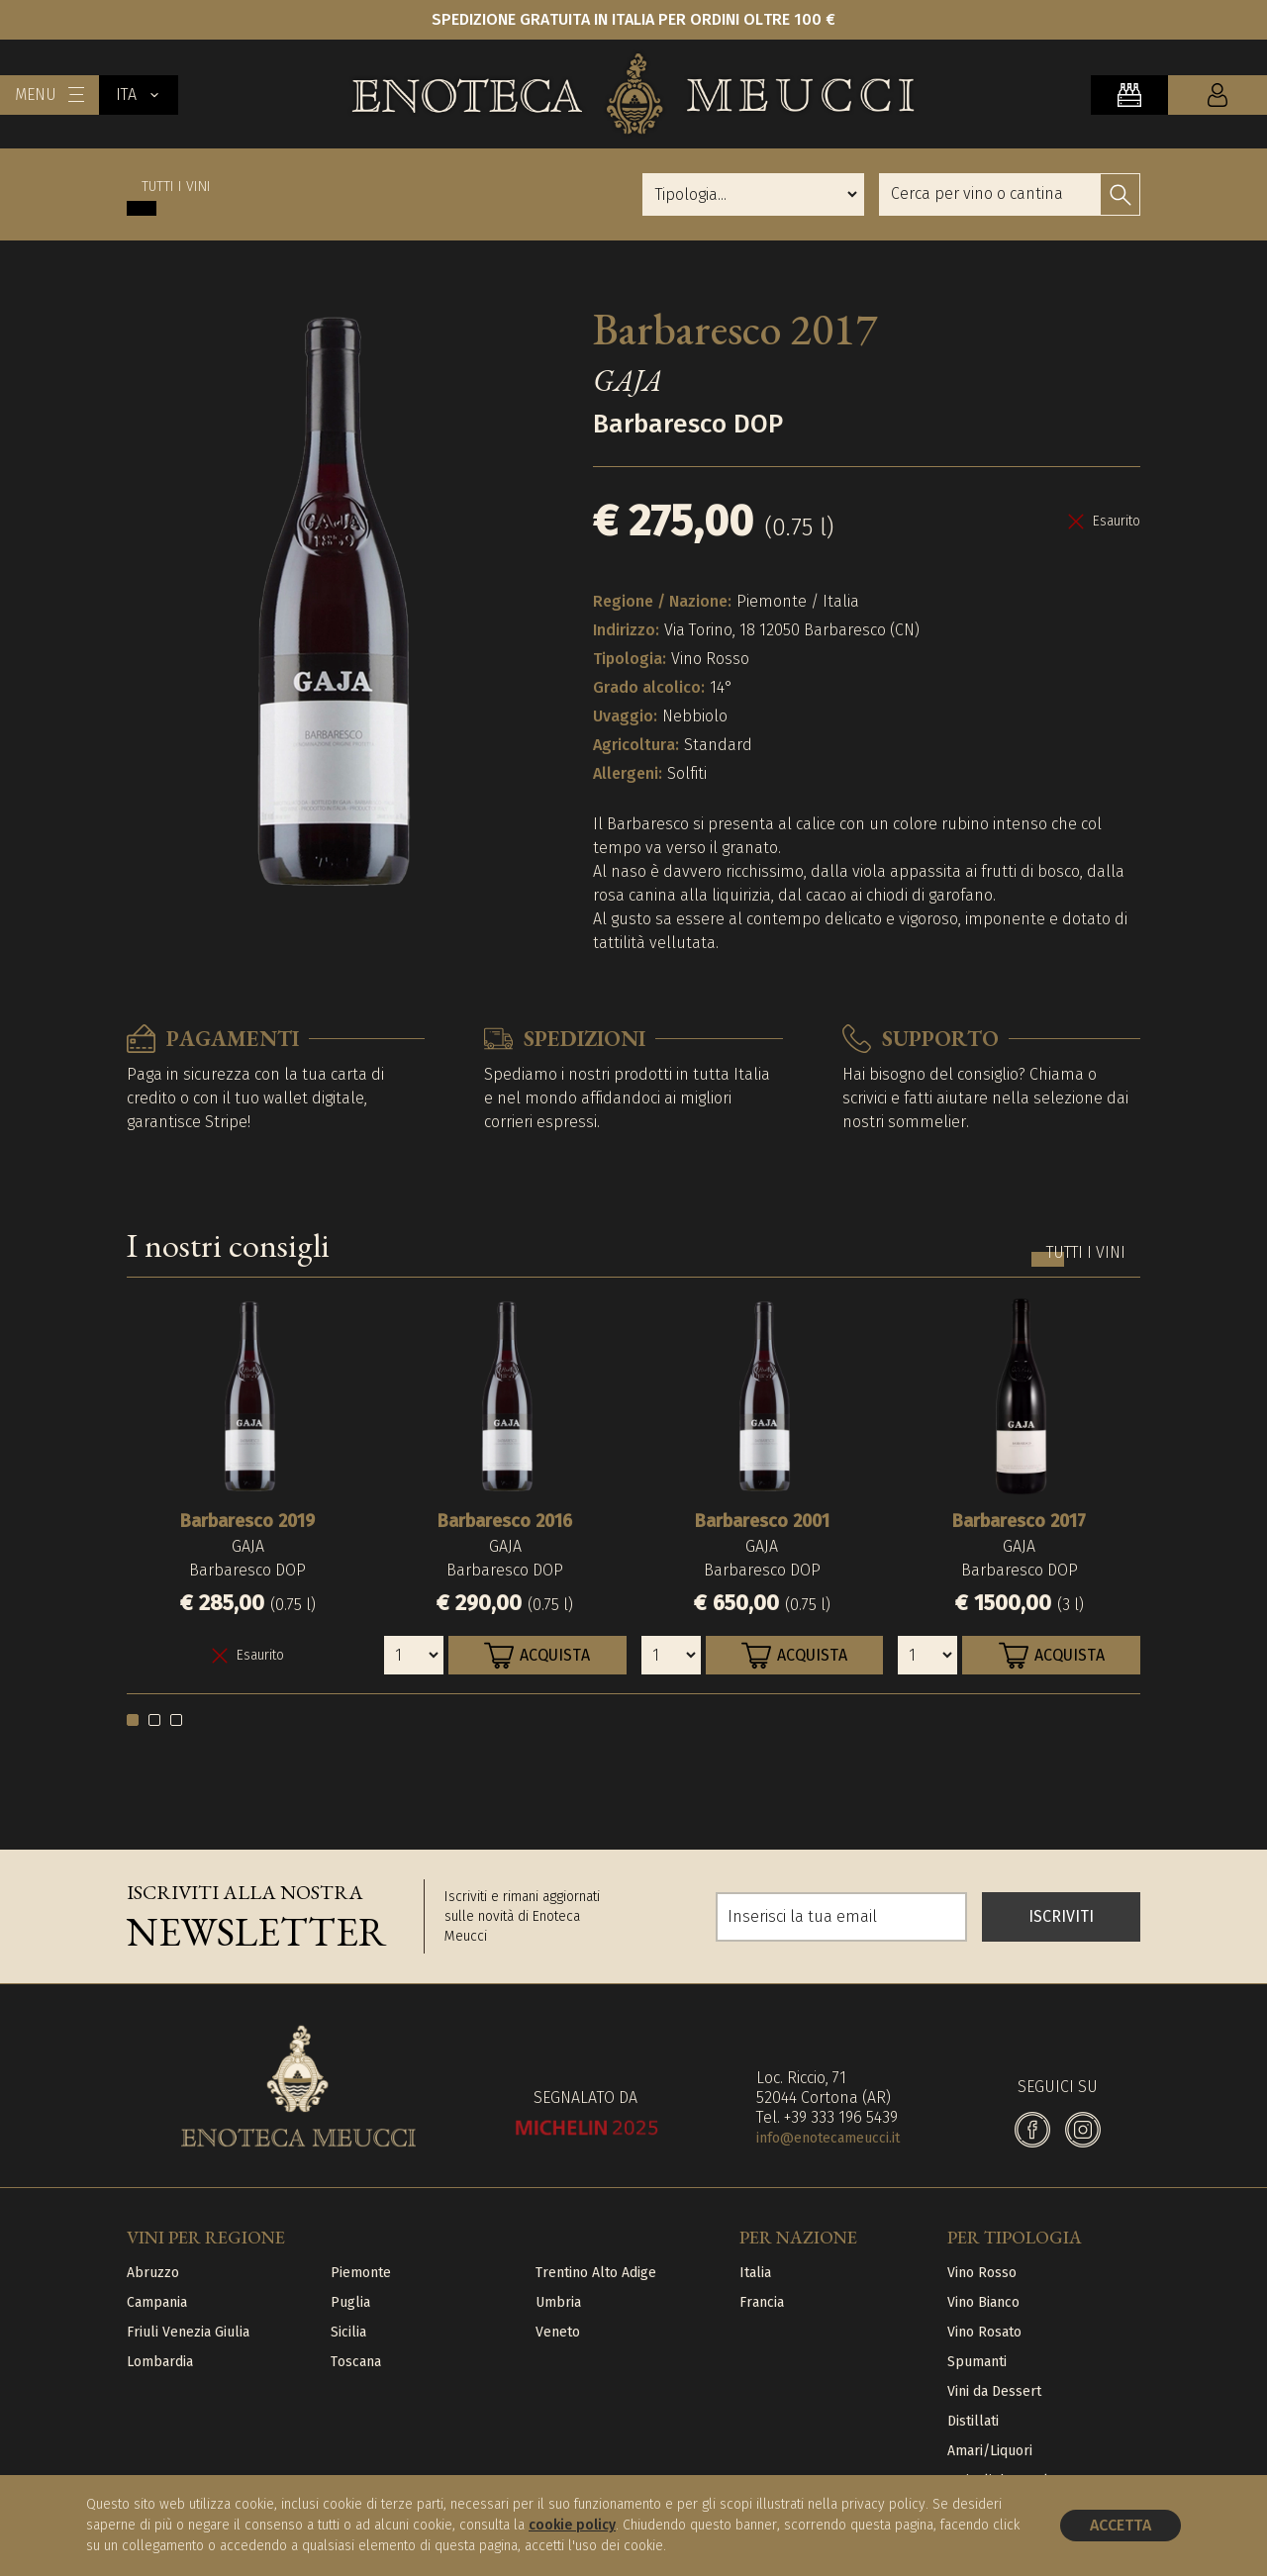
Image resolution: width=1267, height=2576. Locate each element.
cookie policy (572, 2525)
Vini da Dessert (994, 2391)
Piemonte (361, 2272)
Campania (157, 2302)
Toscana (356, 2361)
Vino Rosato (984, 2332)
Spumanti (977, 2361)
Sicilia (348, 2332)
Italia (755, 2272)
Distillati (973, 2421)
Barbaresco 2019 (247, 1521)
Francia (761, 2302)
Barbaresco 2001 (762, 1521)
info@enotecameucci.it (828, 2138)
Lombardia (160, 2361)
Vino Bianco (983, 2302)
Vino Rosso (982, 2272)
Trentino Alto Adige (596, 2272)
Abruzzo (153, 2272)
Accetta (1120, 2525)
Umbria (558, 2302)
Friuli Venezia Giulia (188, 2332)
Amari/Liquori (989, 2450)
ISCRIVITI (1061, 1916)
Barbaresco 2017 (1019, 1521)
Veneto (558, 2332)
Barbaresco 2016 (505, 1521)
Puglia (350, 2302)
